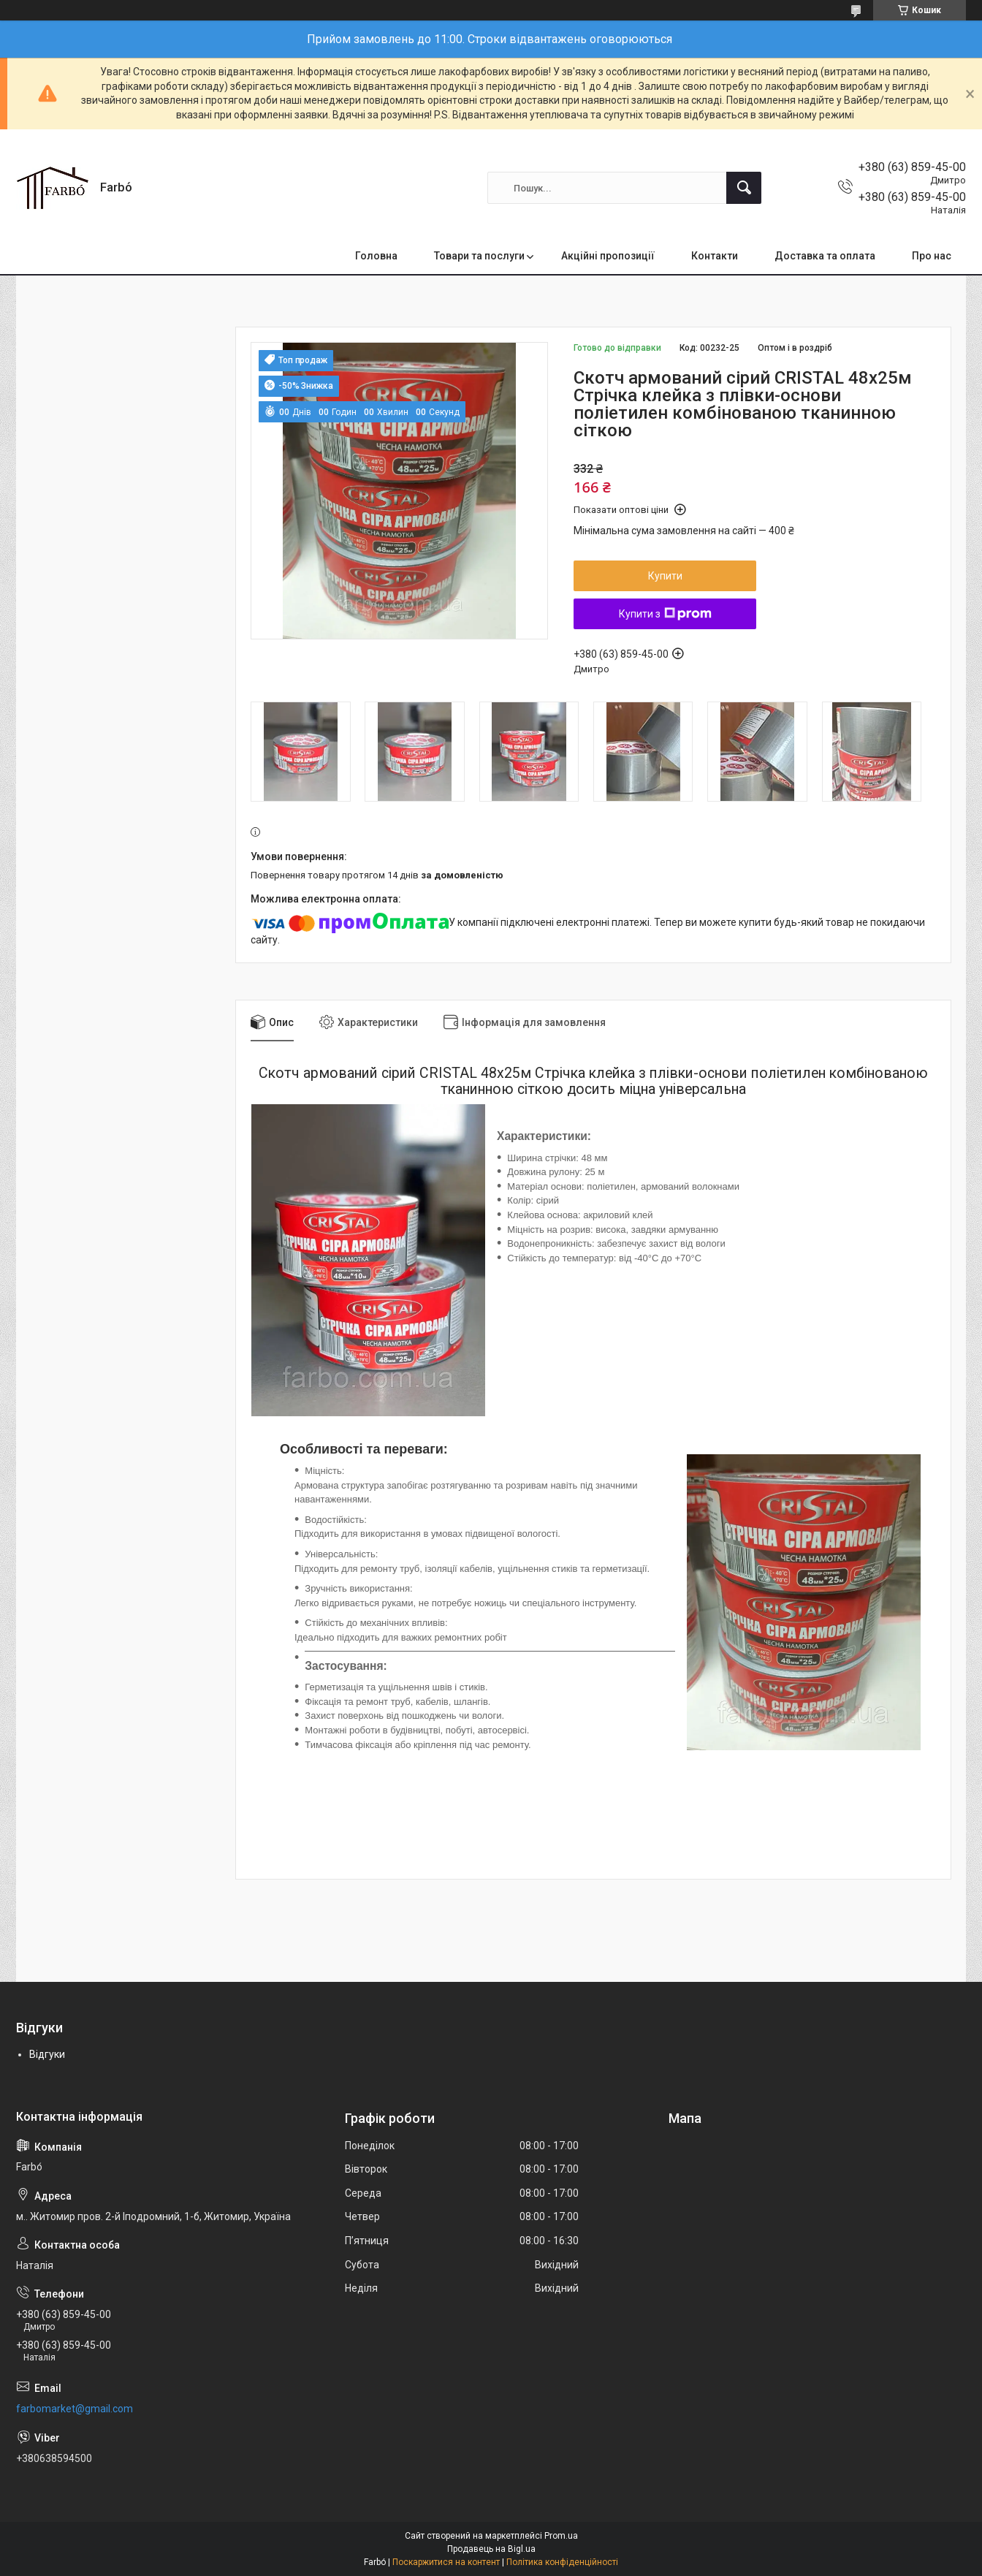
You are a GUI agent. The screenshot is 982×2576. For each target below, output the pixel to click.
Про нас (931, 256)
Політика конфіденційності (562, 2562)
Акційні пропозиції (608, 256)
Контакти (714, 256)
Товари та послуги (479, 256)
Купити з (665, 613)
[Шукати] (743, 188)
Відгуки (47, 2054)
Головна (376, 256)
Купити (665, 576)
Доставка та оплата (824, 256)
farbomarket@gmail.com (74, 2408)
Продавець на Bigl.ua (491, 2549)
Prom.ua (561, 2536)
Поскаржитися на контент (446, 2562)
